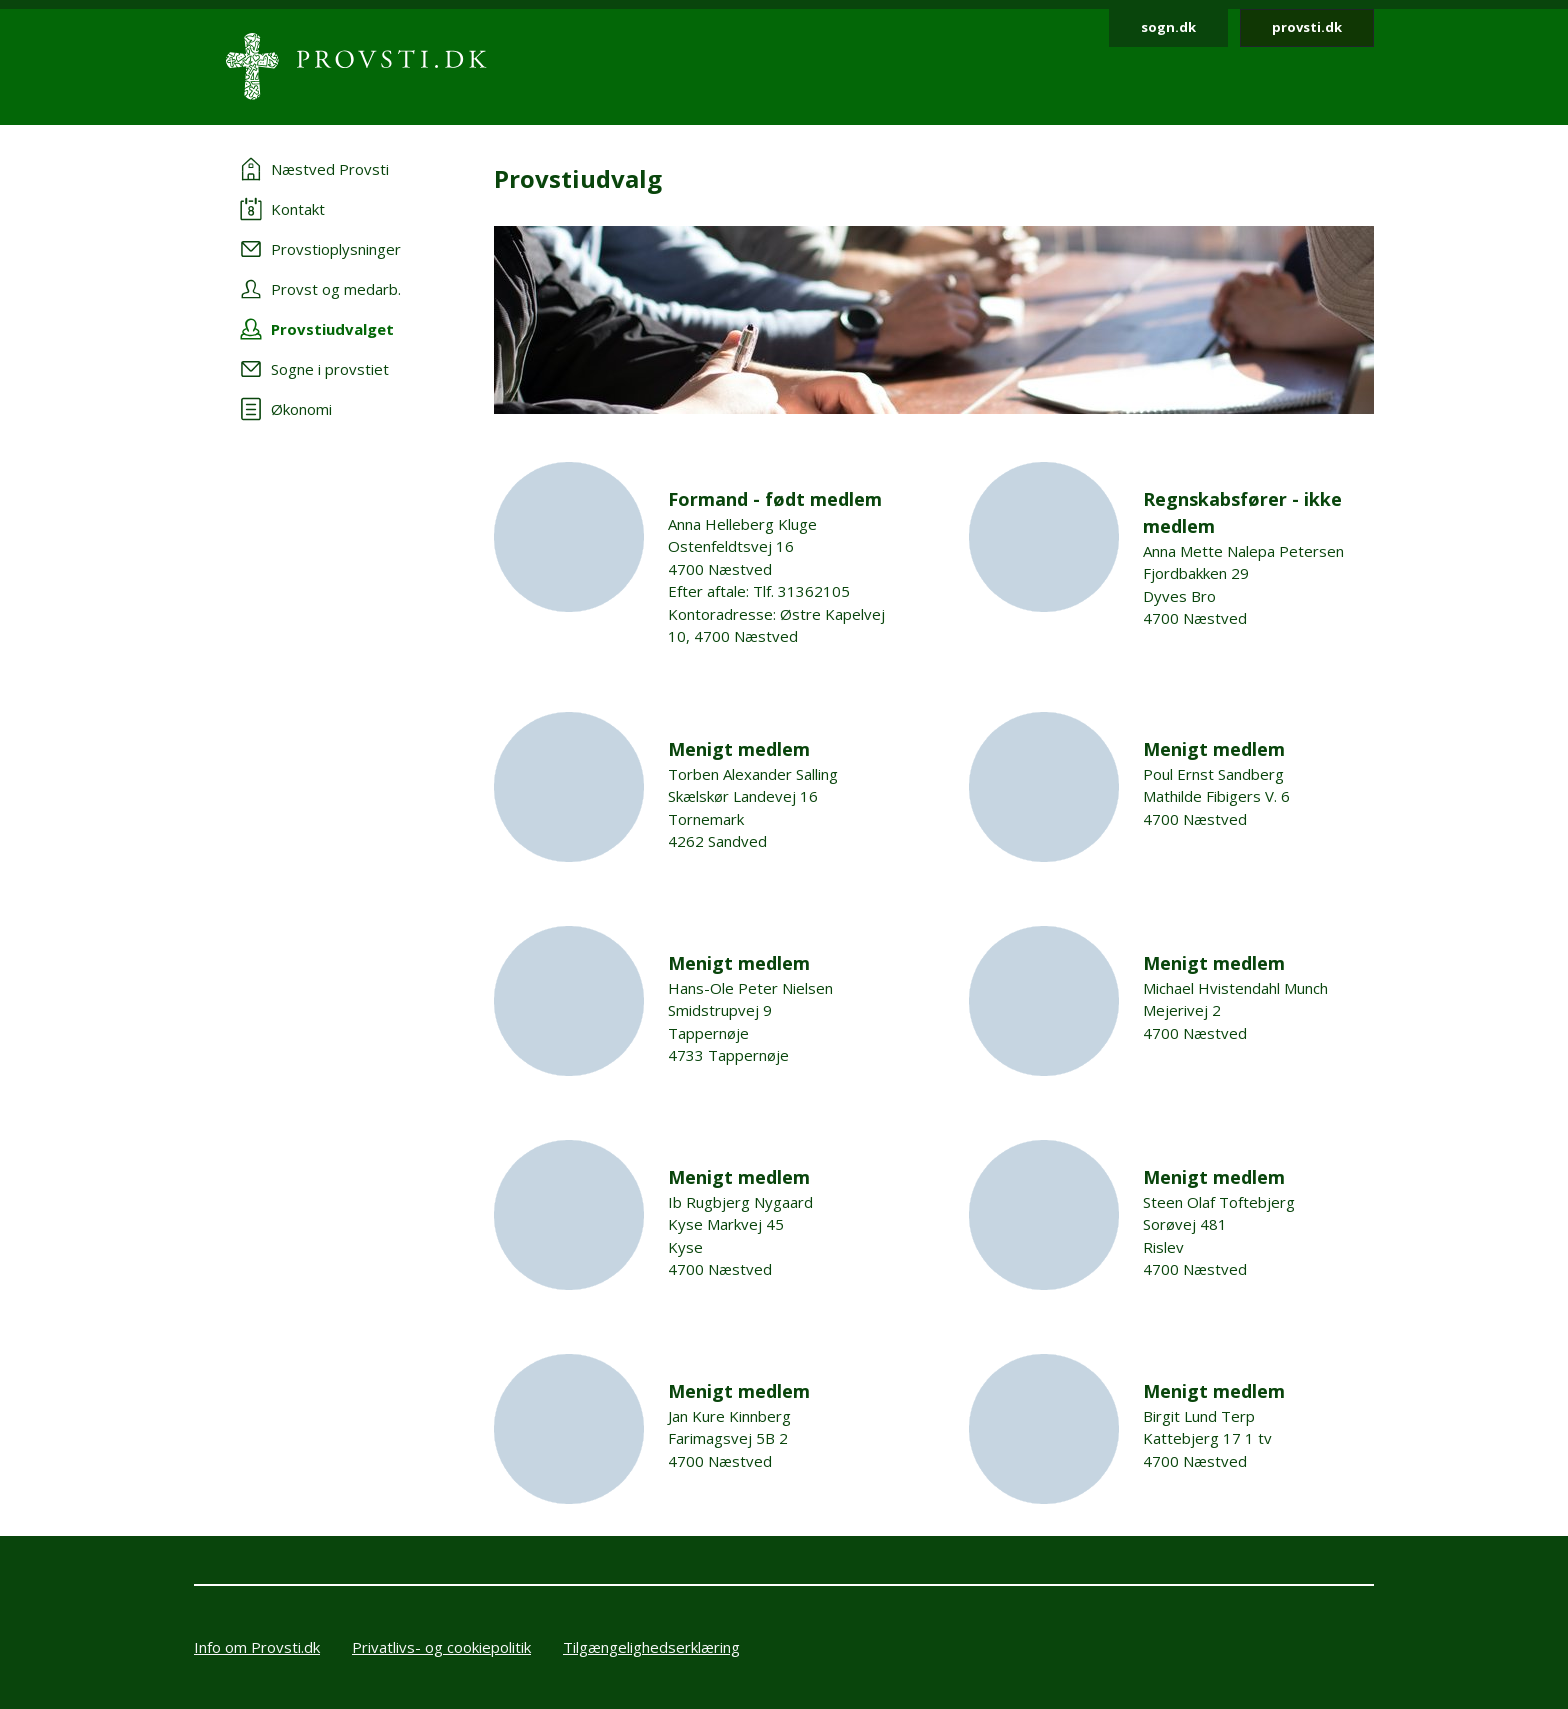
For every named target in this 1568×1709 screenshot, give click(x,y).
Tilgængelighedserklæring (651, 1647)
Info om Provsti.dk (257, 1647)
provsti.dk (1307, 27)
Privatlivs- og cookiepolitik (441, 1647)
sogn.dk (1168, 27)
